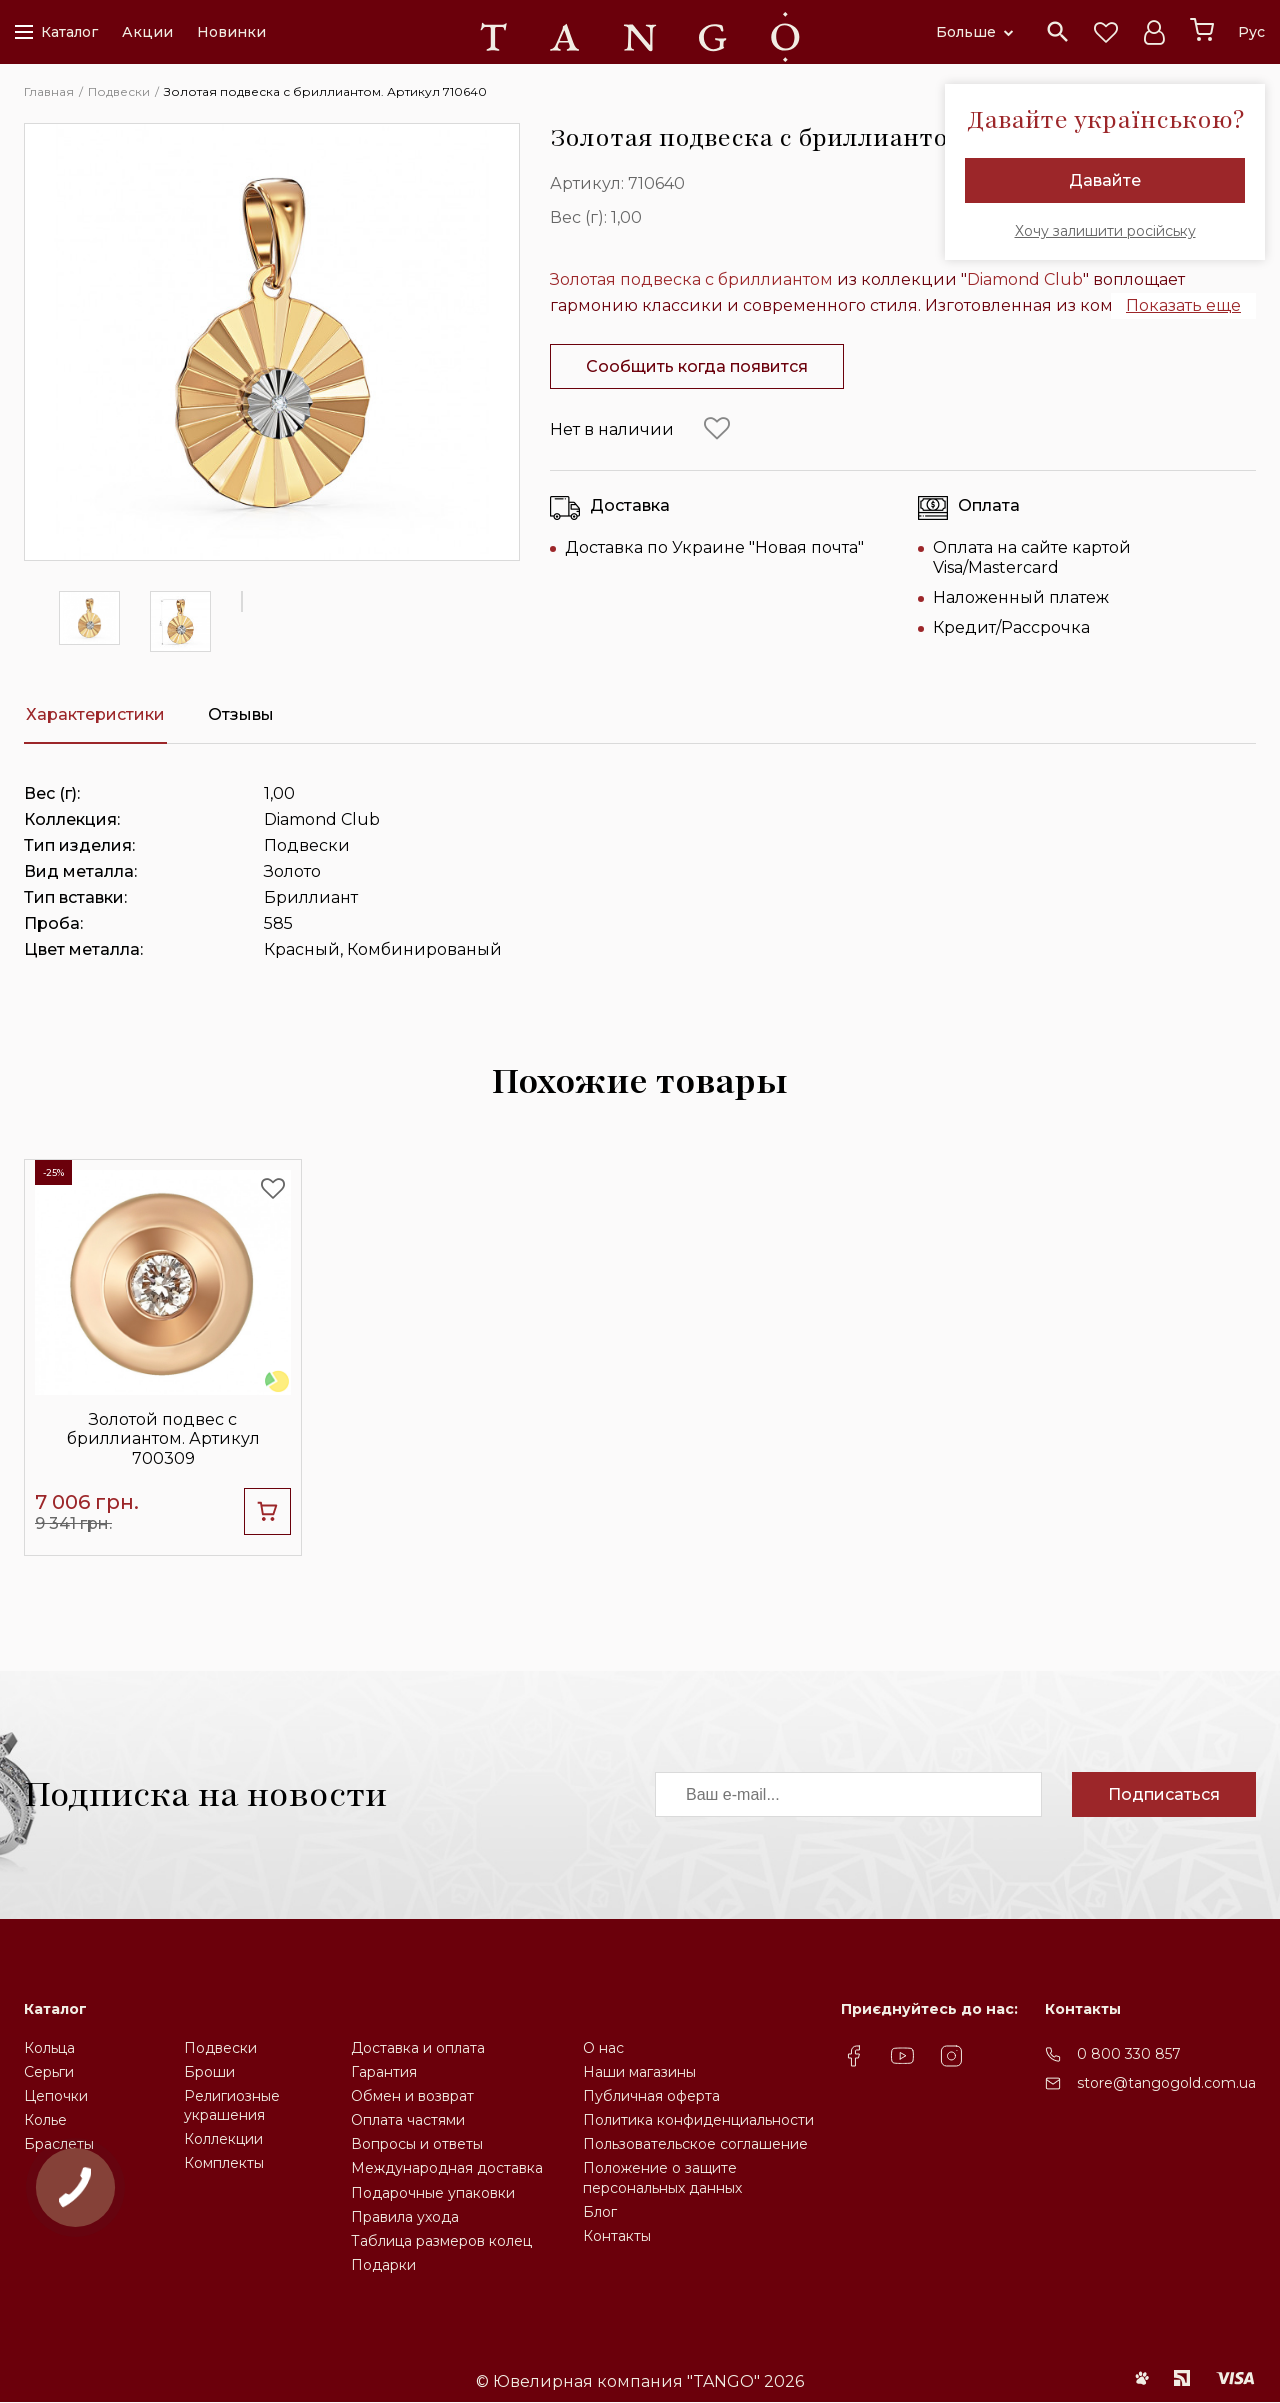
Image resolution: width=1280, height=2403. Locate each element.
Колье (45, 2120)
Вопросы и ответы (417, 2144)
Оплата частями (408, 2120)
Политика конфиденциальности (698, 2120)
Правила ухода (405, 2217)
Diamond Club (1025, 279)
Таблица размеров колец (441, 2241)
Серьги (49, 2072)
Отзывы (241, 714)
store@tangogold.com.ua (1166, 2083)
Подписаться (1164, 1794)
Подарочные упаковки (433, 2193)
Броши (209, 2072)
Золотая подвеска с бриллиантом (691, 279)
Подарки (383, 2265)
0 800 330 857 (1129, 2054)
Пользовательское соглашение (695, 2144)
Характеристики (95, 714)
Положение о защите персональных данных (662, 2177)
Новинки (231, 32)
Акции (147, 32)
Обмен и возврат (412, 2096)
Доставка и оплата (418, 2048)
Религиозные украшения (232, 2105)
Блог (600, 2212)
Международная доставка (447, 2168)
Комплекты (224, 2163)
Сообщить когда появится (697, 366)
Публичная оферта (651, 2096)
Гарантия (384, 2072)
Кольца (49, 2048)
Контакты (617, 2236)
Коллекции (223, 2139)
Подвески (220, 2048)
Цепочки (56, 2096)
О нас (603, 2048)
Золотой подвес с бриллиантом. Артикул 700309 (163, 1438)
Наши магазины (639, 2072)
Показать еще (1183, 305)
